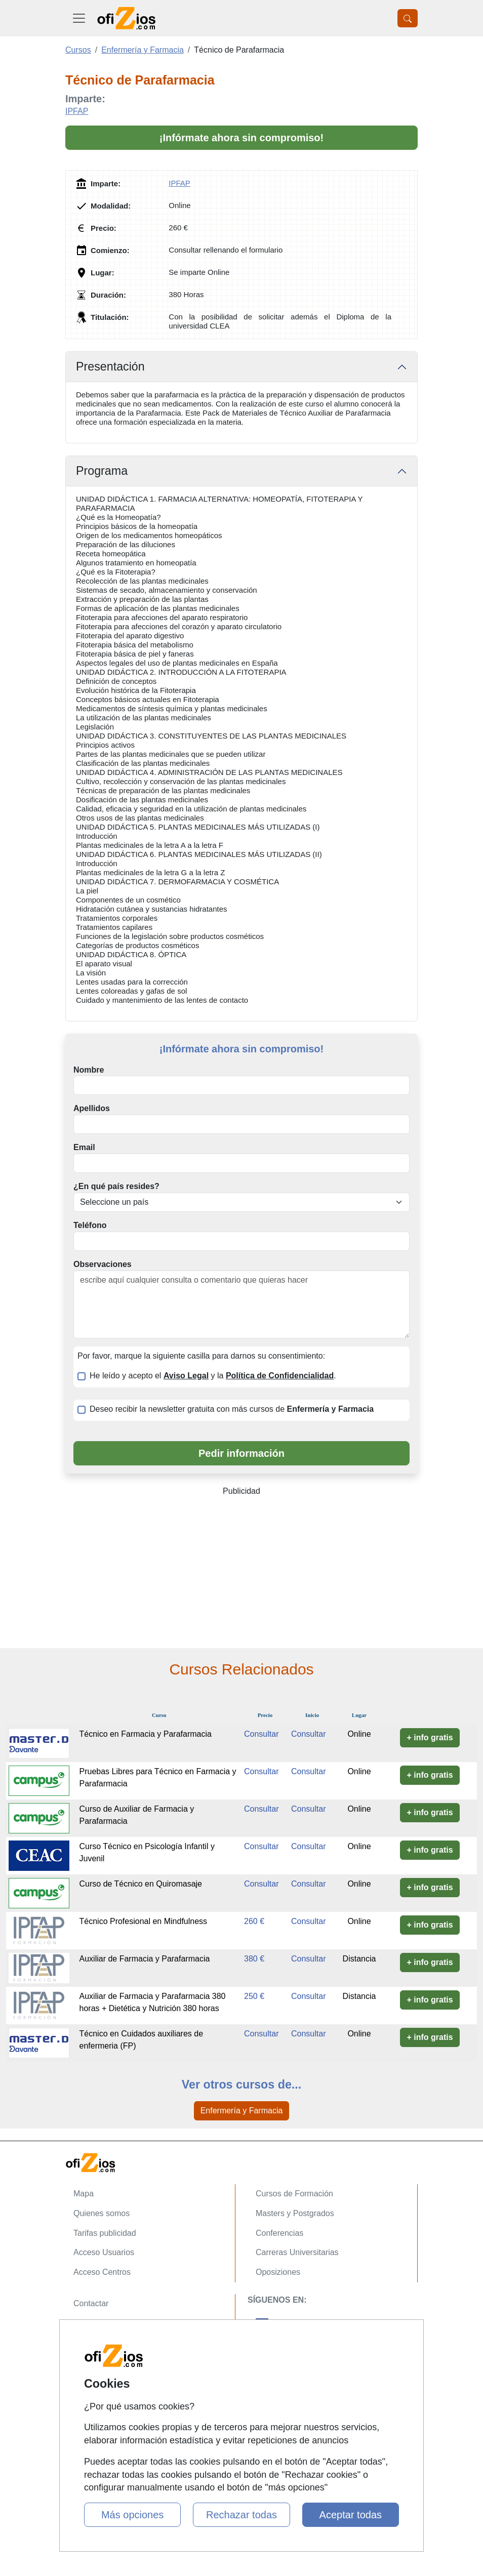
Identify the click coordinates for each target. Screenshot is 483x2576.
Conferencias (279, 2233)
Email (84, 1147)
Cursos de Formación (294, 2193)
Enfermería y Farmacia (241, 2110)
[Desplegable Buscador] (407, 18)
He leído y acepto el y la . (213, 1375)
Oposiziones (278, 2272)
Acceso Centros (102, 2272)
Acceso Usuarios (103, 2252)
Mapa (83, 2193)
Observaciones (102, 1264)
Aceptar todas (350, 2514)
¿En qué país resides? (116, 1186)
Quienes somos (101, 2213)
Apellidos (91, 1108)
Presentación (110, 366)
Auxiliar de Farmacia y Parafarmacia (144, 1958)
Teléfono (89, 1225)
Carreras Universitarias (297, 2252)
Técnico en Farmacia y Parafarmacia (145, 1734)
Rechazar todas (241, 2514)
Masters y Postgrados (295, 2213)
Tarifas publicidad (104, 2233)
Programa (102, 470)
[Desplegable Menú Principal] (79, 18)
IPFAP (76, 111)
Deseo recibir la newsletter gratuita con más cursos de (232, 1409)
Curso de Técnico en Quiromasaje (141, 1883)
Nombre (88, 1070)
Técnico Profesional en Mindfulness (143, 1921)
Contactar (90, 2303)
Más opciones (132, 2514)
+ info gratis (430, 1737)
